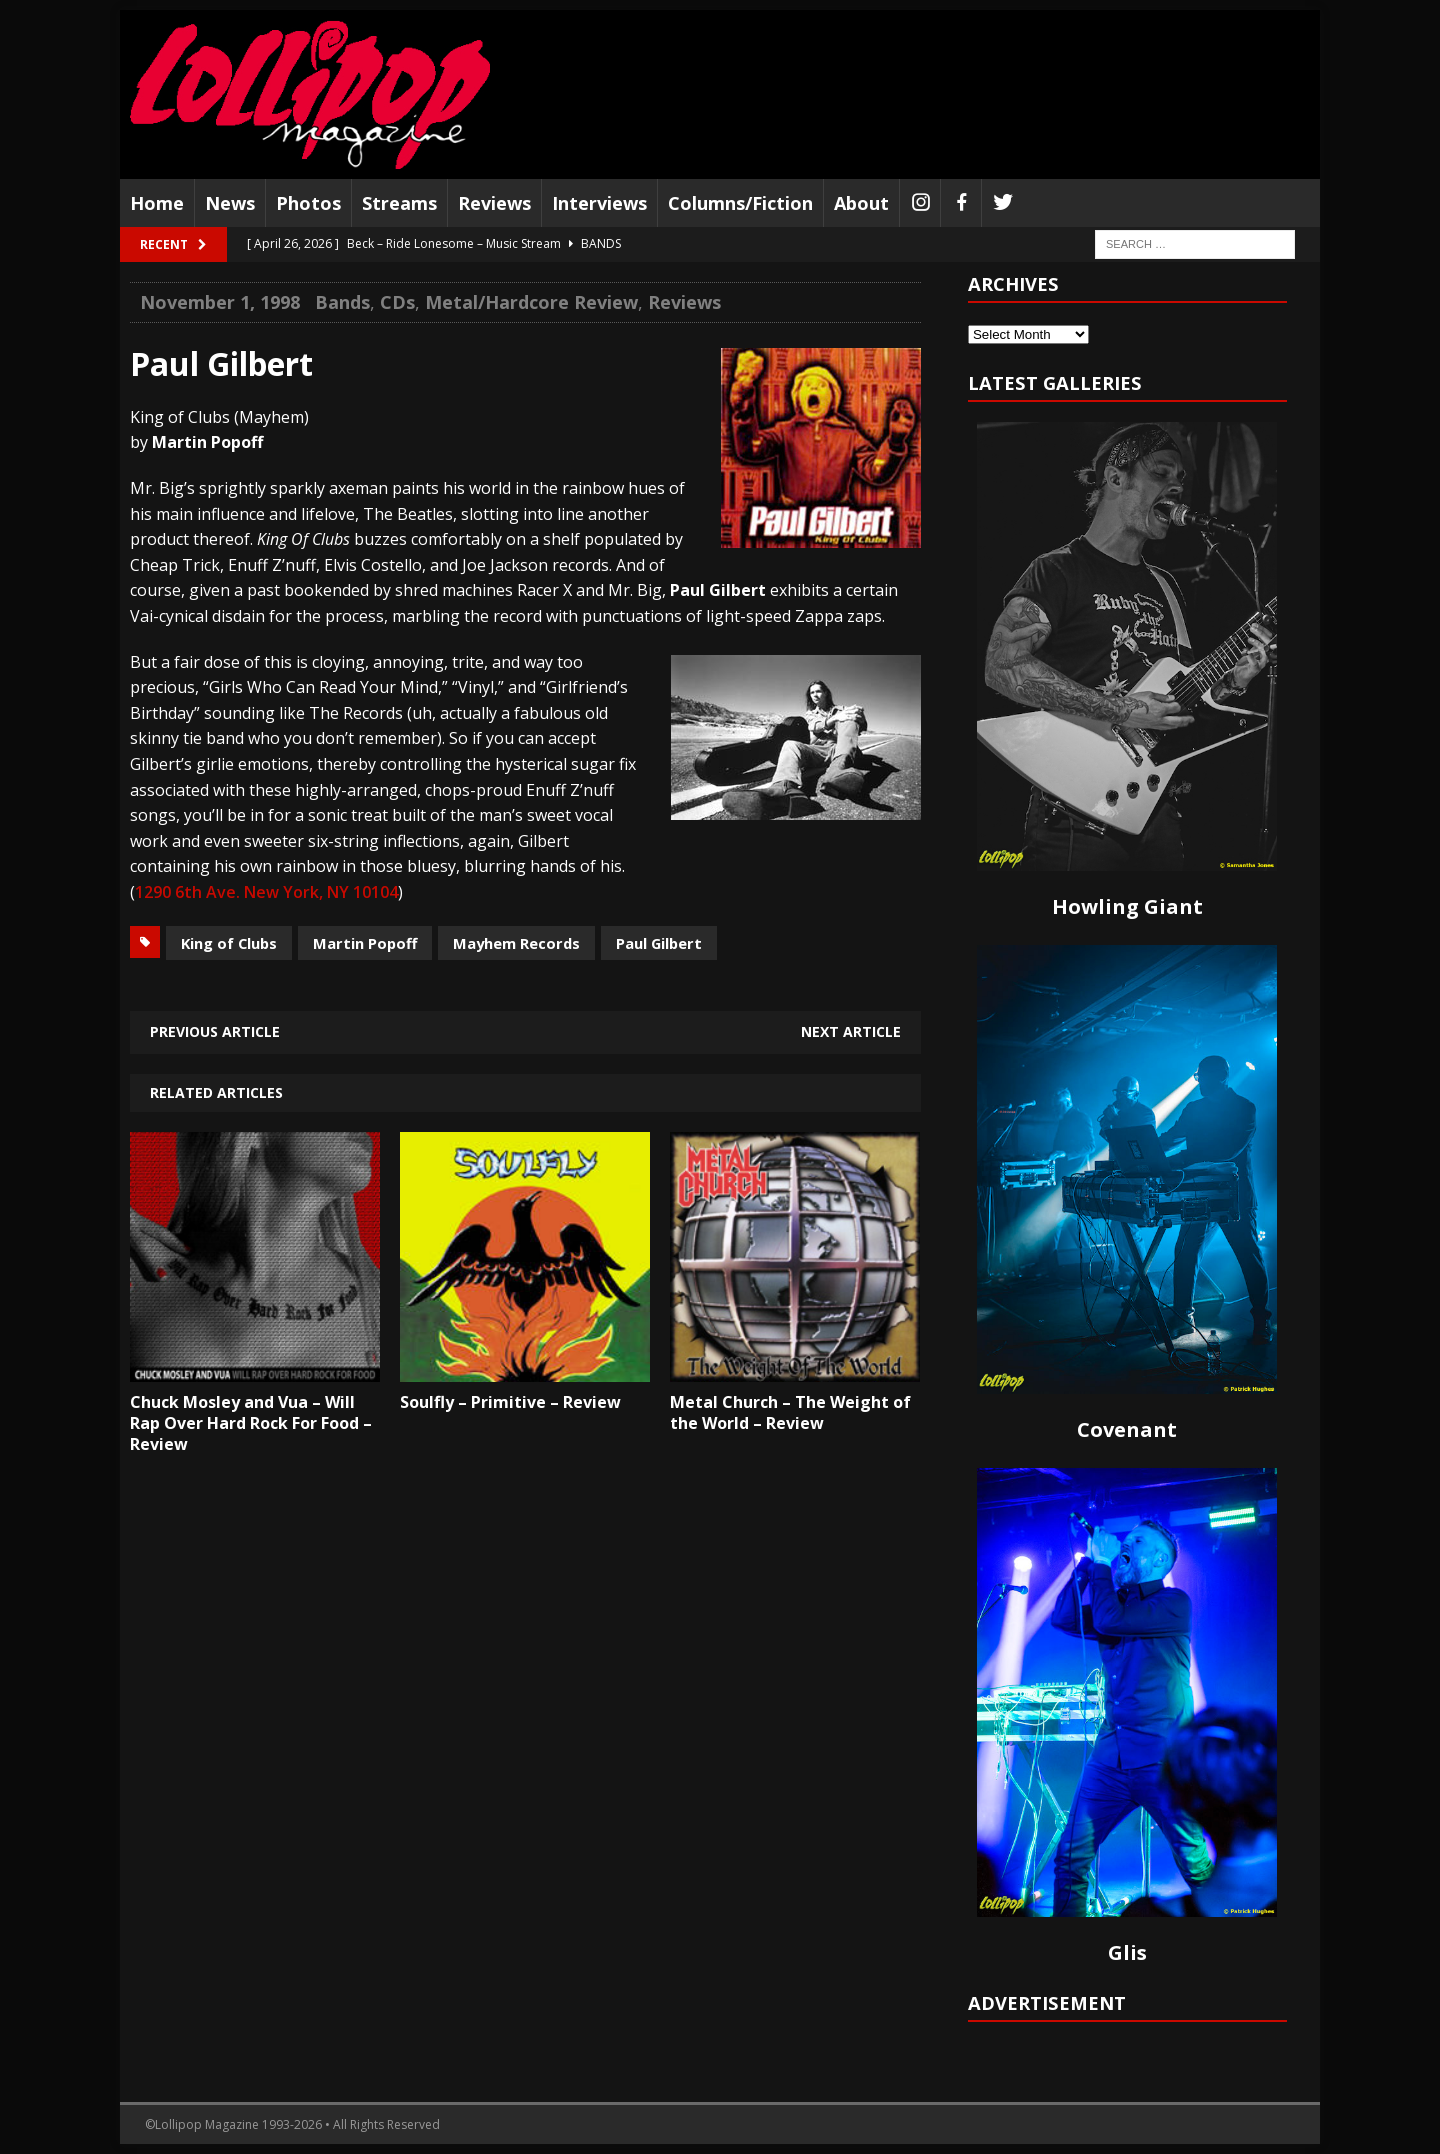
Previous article (215, 1031)
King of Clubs (229, 943)
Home (157, 203)
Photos (308, 203)
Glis (1127, 1952)
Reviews (494, 203)
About (861, 203)
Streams (399, 203)
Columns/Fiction (740, 203)
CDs (397, 302)
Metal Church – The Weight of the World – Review (790, 1412)
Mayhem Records (516, 943)
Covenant (1127, 1429)
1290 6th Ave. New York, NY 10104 (266, 892)
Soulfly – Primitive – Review (510, 1402)
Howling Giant (1127, 906)
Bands (342, 302)
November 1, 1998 (220, 302)
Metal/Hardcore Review (531, 302)
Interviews (599, 203)
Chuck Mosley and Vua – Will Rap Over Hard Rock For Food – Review (251, 1423)
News (230, 203)
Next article (851, 1031)
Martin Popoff (365, 943)
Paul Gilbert (659, 943)
